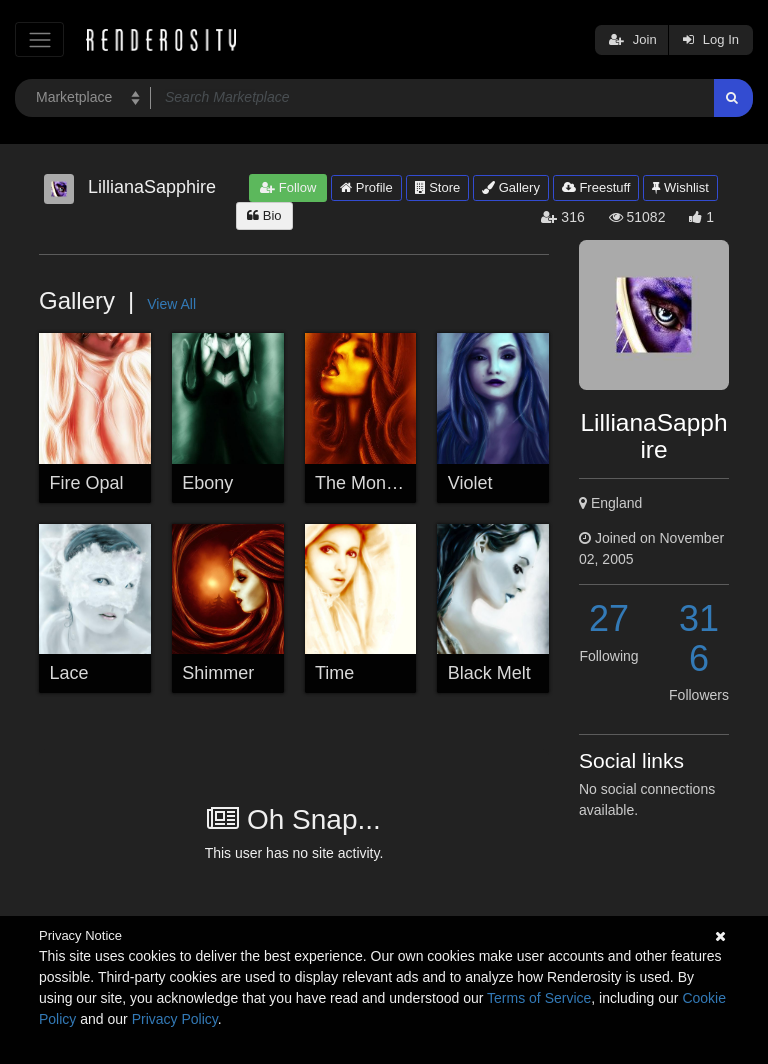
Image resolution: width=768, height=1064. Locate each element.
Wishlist (680, 187)
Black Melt (489, 673)
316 (699, 638)
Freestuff (596, 187)
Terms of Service (539, 998)
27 (609, 618)
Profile (366, 187)
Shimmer (218, 673)
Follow (288, 187)
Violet (470, 483)
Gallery (511, 187)
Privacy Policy (175, 1019)
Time (334, 673)
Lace (69, 673)
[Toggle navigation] (39, 39)
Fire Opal (87, 483)
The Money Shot (381, 483)
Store (438, 187)
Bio (264, 215)
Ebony (207, 483)
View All (171, 304)
